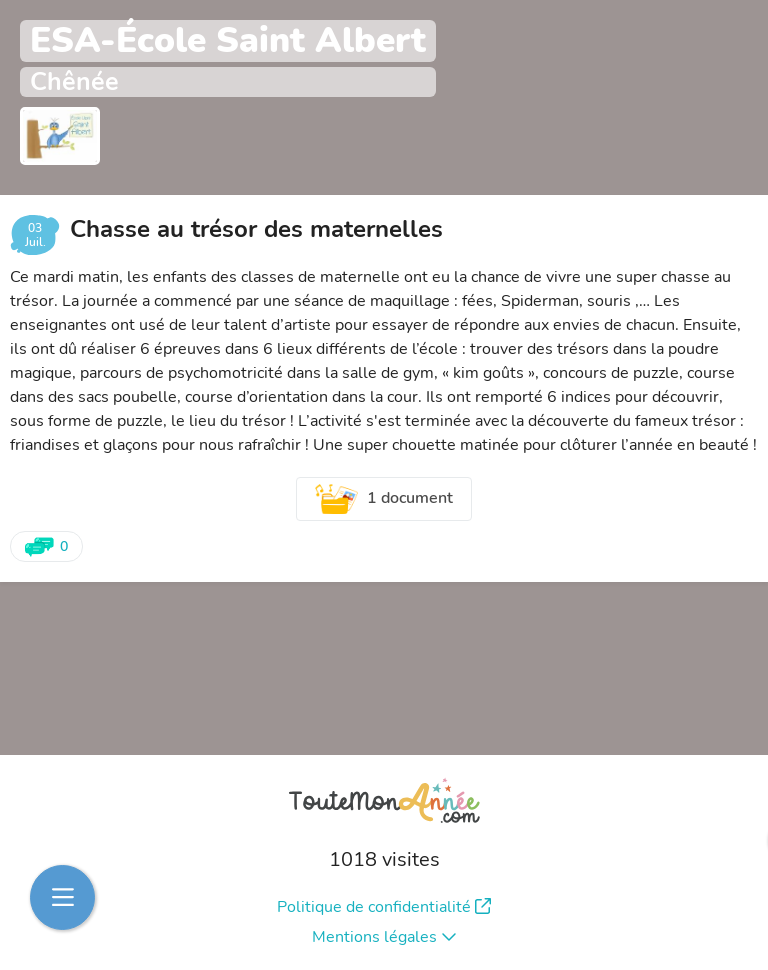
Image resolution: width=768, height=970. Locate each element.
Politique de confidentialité (384, 907)
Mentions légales (384, 937)
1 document (384, 499)
